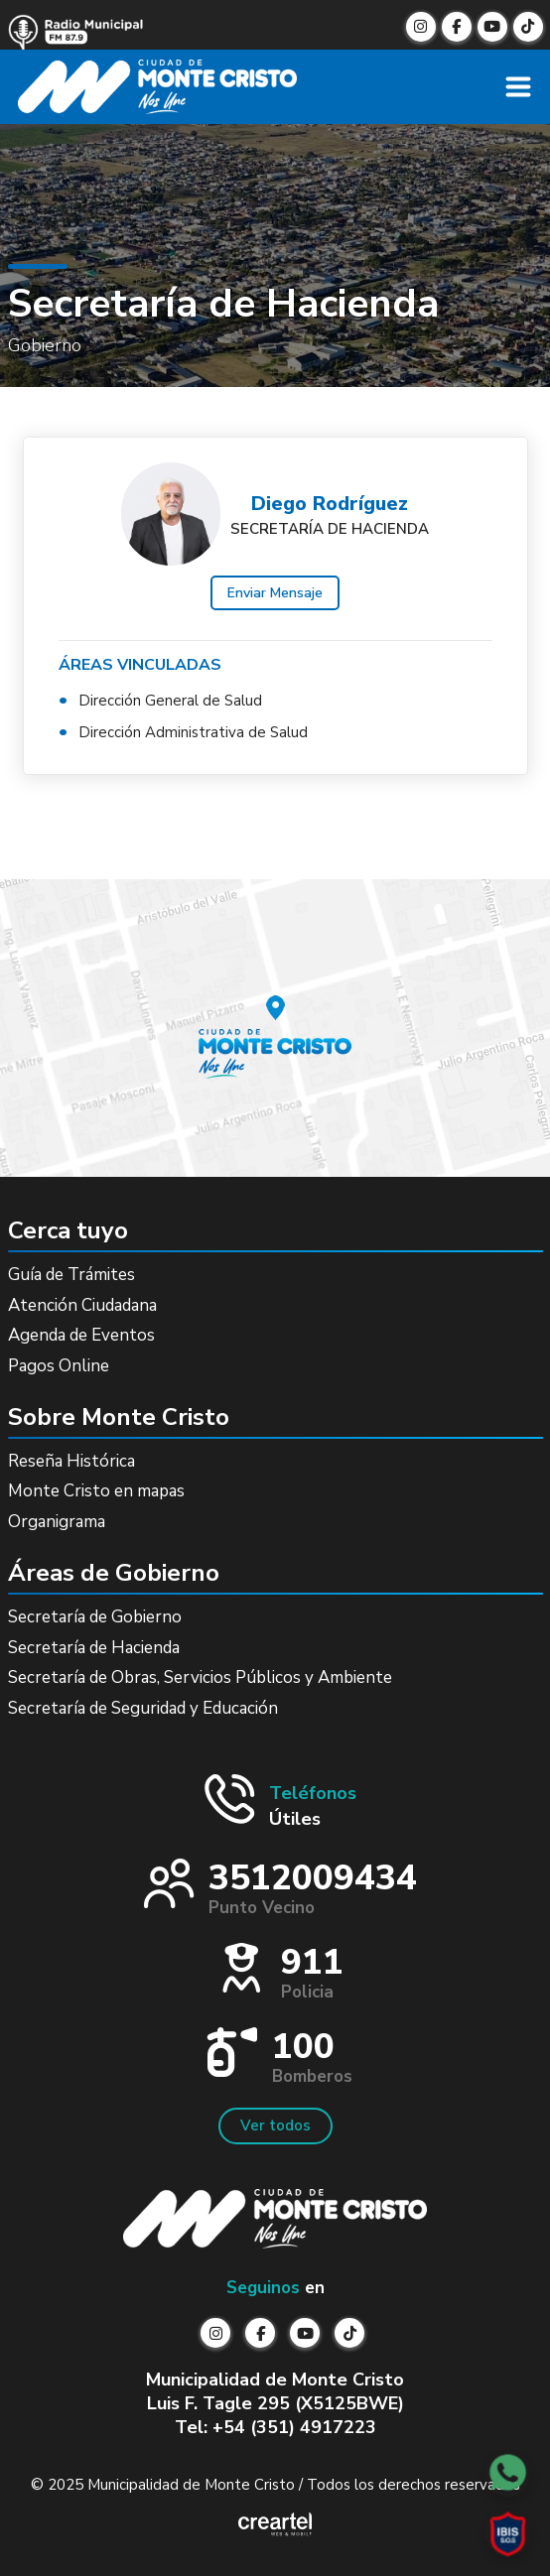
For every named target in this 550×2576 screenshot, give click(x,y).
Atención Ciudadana (82, 1305)
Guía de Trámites (71, 1274)
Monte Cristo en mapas (96, 1491)
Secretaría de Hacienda (94, 1647)
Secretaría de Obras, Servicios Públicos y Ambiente (200, 1677)
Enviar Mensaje (275, 592)
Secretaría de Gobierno (95, 1617)
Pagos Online (58, 1365)
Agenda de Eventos (81, 1335)
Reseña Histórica (71, 1461)
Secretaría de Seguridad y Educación (143, 1708)
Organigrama (56, 1521)
